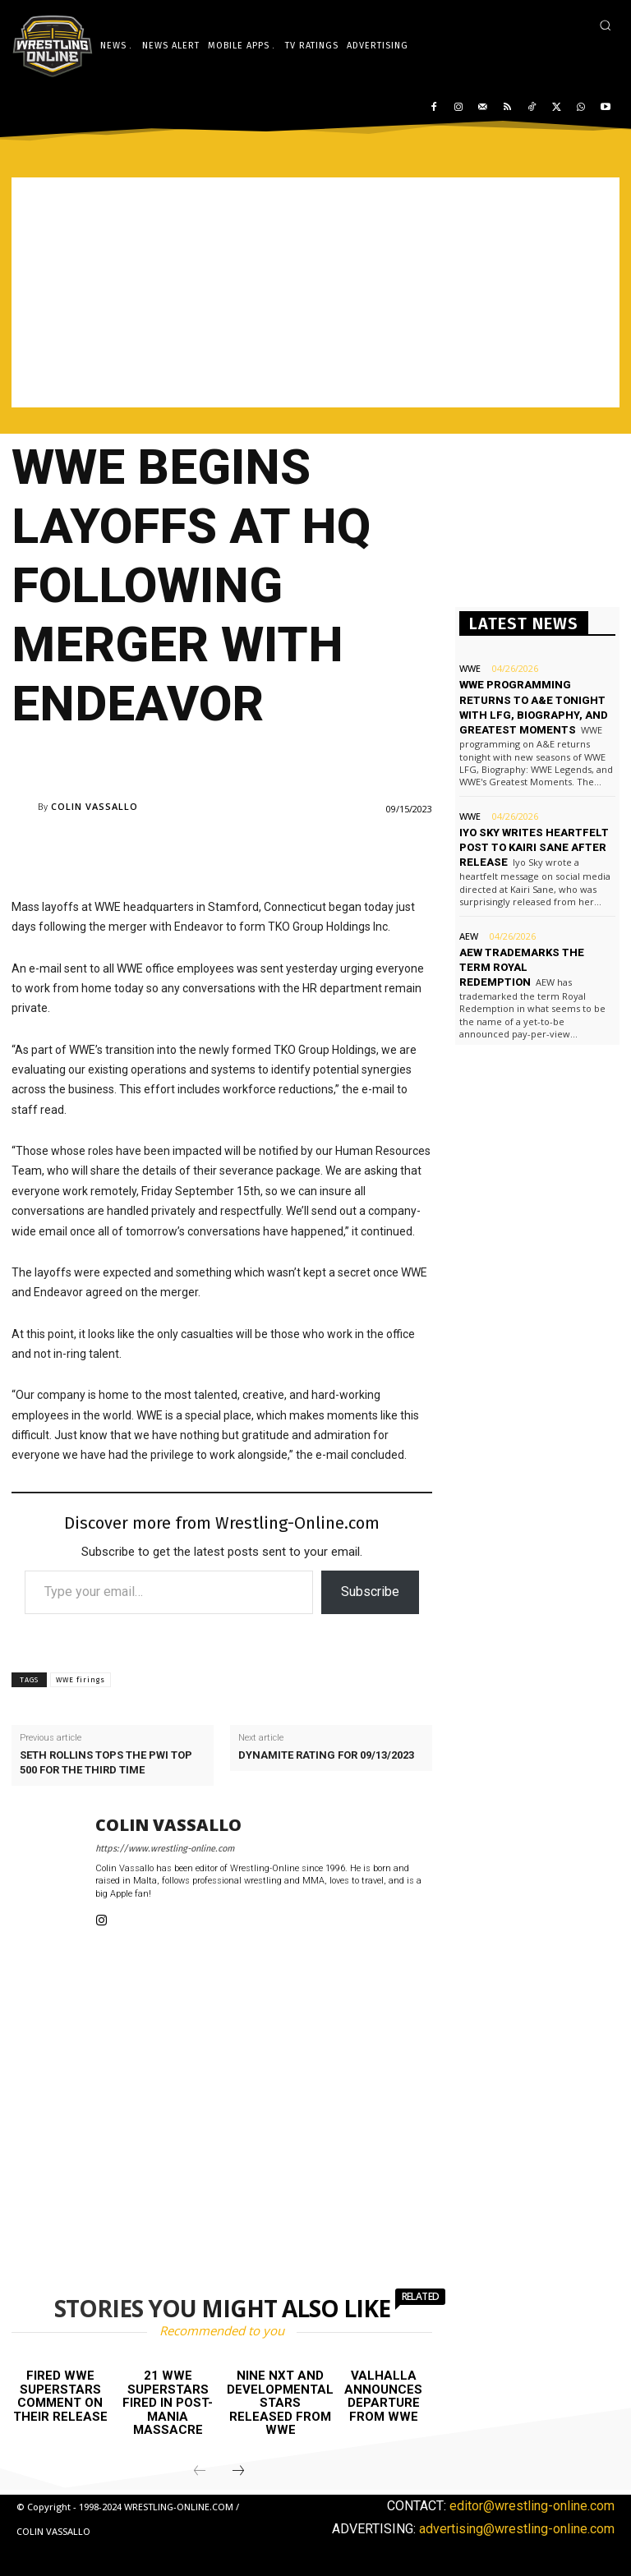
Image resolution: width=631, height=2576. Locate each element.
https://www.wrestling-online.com (164, 1848)
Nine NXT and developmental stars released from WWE (280, 2402)
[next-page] (238, 2472)
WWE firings (80, 1680)
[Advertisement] (315, 292)
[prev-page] (199, 2472)
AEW (468, 936)
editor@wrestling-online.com (532, 2506)
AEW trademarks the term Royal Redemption (521, 967)
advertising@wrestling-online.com (517, 2529)
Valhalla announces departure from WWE (383, 2396)
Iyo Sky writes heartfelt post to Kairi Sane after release (534, 847)
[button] (605, 25)
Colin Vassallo (94, 806)
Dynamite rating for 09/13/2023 (326, 1755)
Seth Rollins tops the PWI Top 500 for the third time (106, 1762)
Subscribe (370, 1591)
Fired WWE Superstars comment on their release (60, 2396)
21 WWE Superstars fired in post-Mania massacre (167, 2402)
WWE (470, 668)
